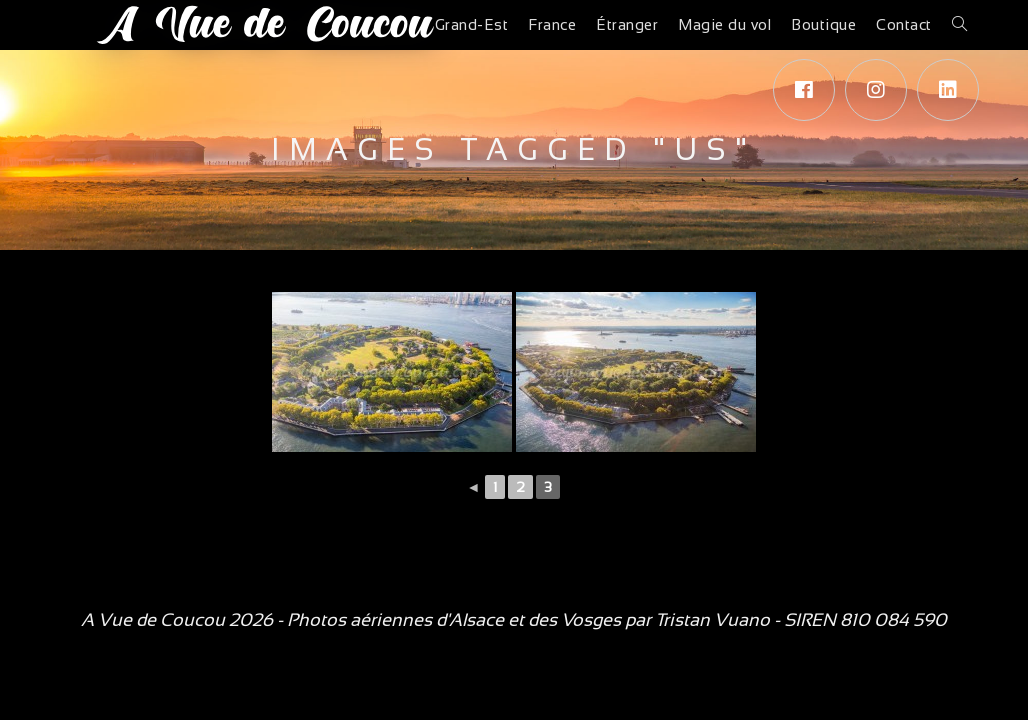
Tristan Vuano (712, 620)
